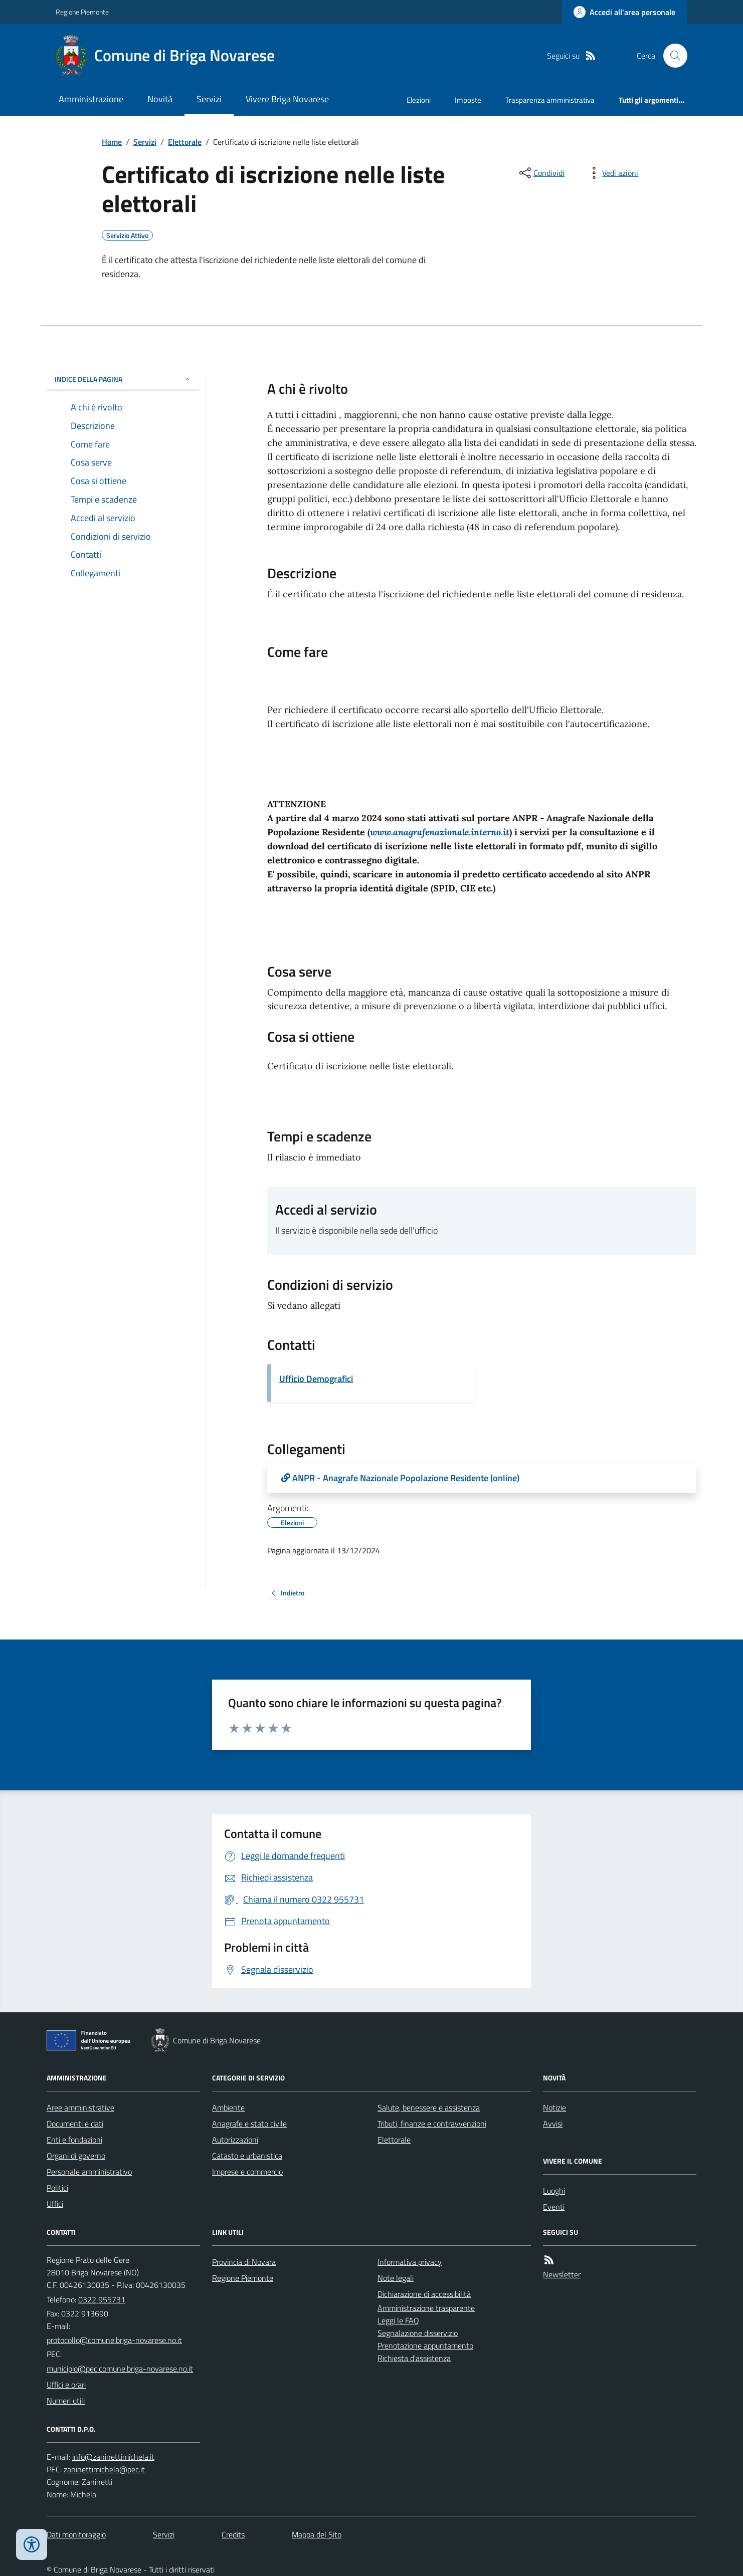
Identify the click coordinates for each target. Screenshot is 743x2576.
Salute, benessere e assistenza (429, 2107)
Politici (57, 2188)
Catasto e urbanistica (247, 2156)
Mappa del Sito (316, 2534)
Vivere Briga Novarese (287, 99)
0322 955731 (101, 2299)
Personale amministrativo (89, 2172)
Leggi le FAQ (398, 2320)
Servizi (209, 99)
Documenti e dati (75, 2124)
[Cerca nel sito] (671, 56)
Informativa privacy (410, 2262)
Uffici (55, 2204)
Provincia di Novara (244, 2262)
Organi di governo (76, 2156)
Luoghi (554, 2191)
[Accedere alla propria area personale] (624, 12)
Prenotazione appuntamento (425, 2345)
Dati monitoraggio (76, 2534)
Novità (159, 99)
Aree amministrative (80, 2107)
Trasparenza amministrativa (550, 100)
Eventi (554, 2207)
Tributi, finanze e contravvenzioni (432, 2124)
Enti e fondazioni (74, 2140)
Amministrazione (91, 99)
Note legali (396, 2278)
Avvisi (553, 2124)
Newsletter (562, 2274)
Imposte (468, 100)
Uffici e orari (66, 2385)
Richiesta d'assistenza (414, 2358)
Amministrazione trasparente (426, 2308)
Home (112, 142)
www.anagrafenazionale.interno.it (439, 832)
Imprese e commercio (247, 2172)
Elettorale (185, 142)
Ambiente (228, 2107)
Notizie (554, 2107)
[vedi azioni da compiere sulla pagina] (612, 173)
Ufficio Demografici (316, 1378)
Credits (233, 2534)
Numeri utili (66, 2401)
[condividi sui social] (541, 173)
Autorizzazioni (235, 2140)
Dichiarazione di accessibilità (424, 2294)
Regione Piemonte (82, 12)
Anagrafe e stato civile (249, 2124)
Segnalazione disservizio (418, 2333)
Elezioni (419, 100)
